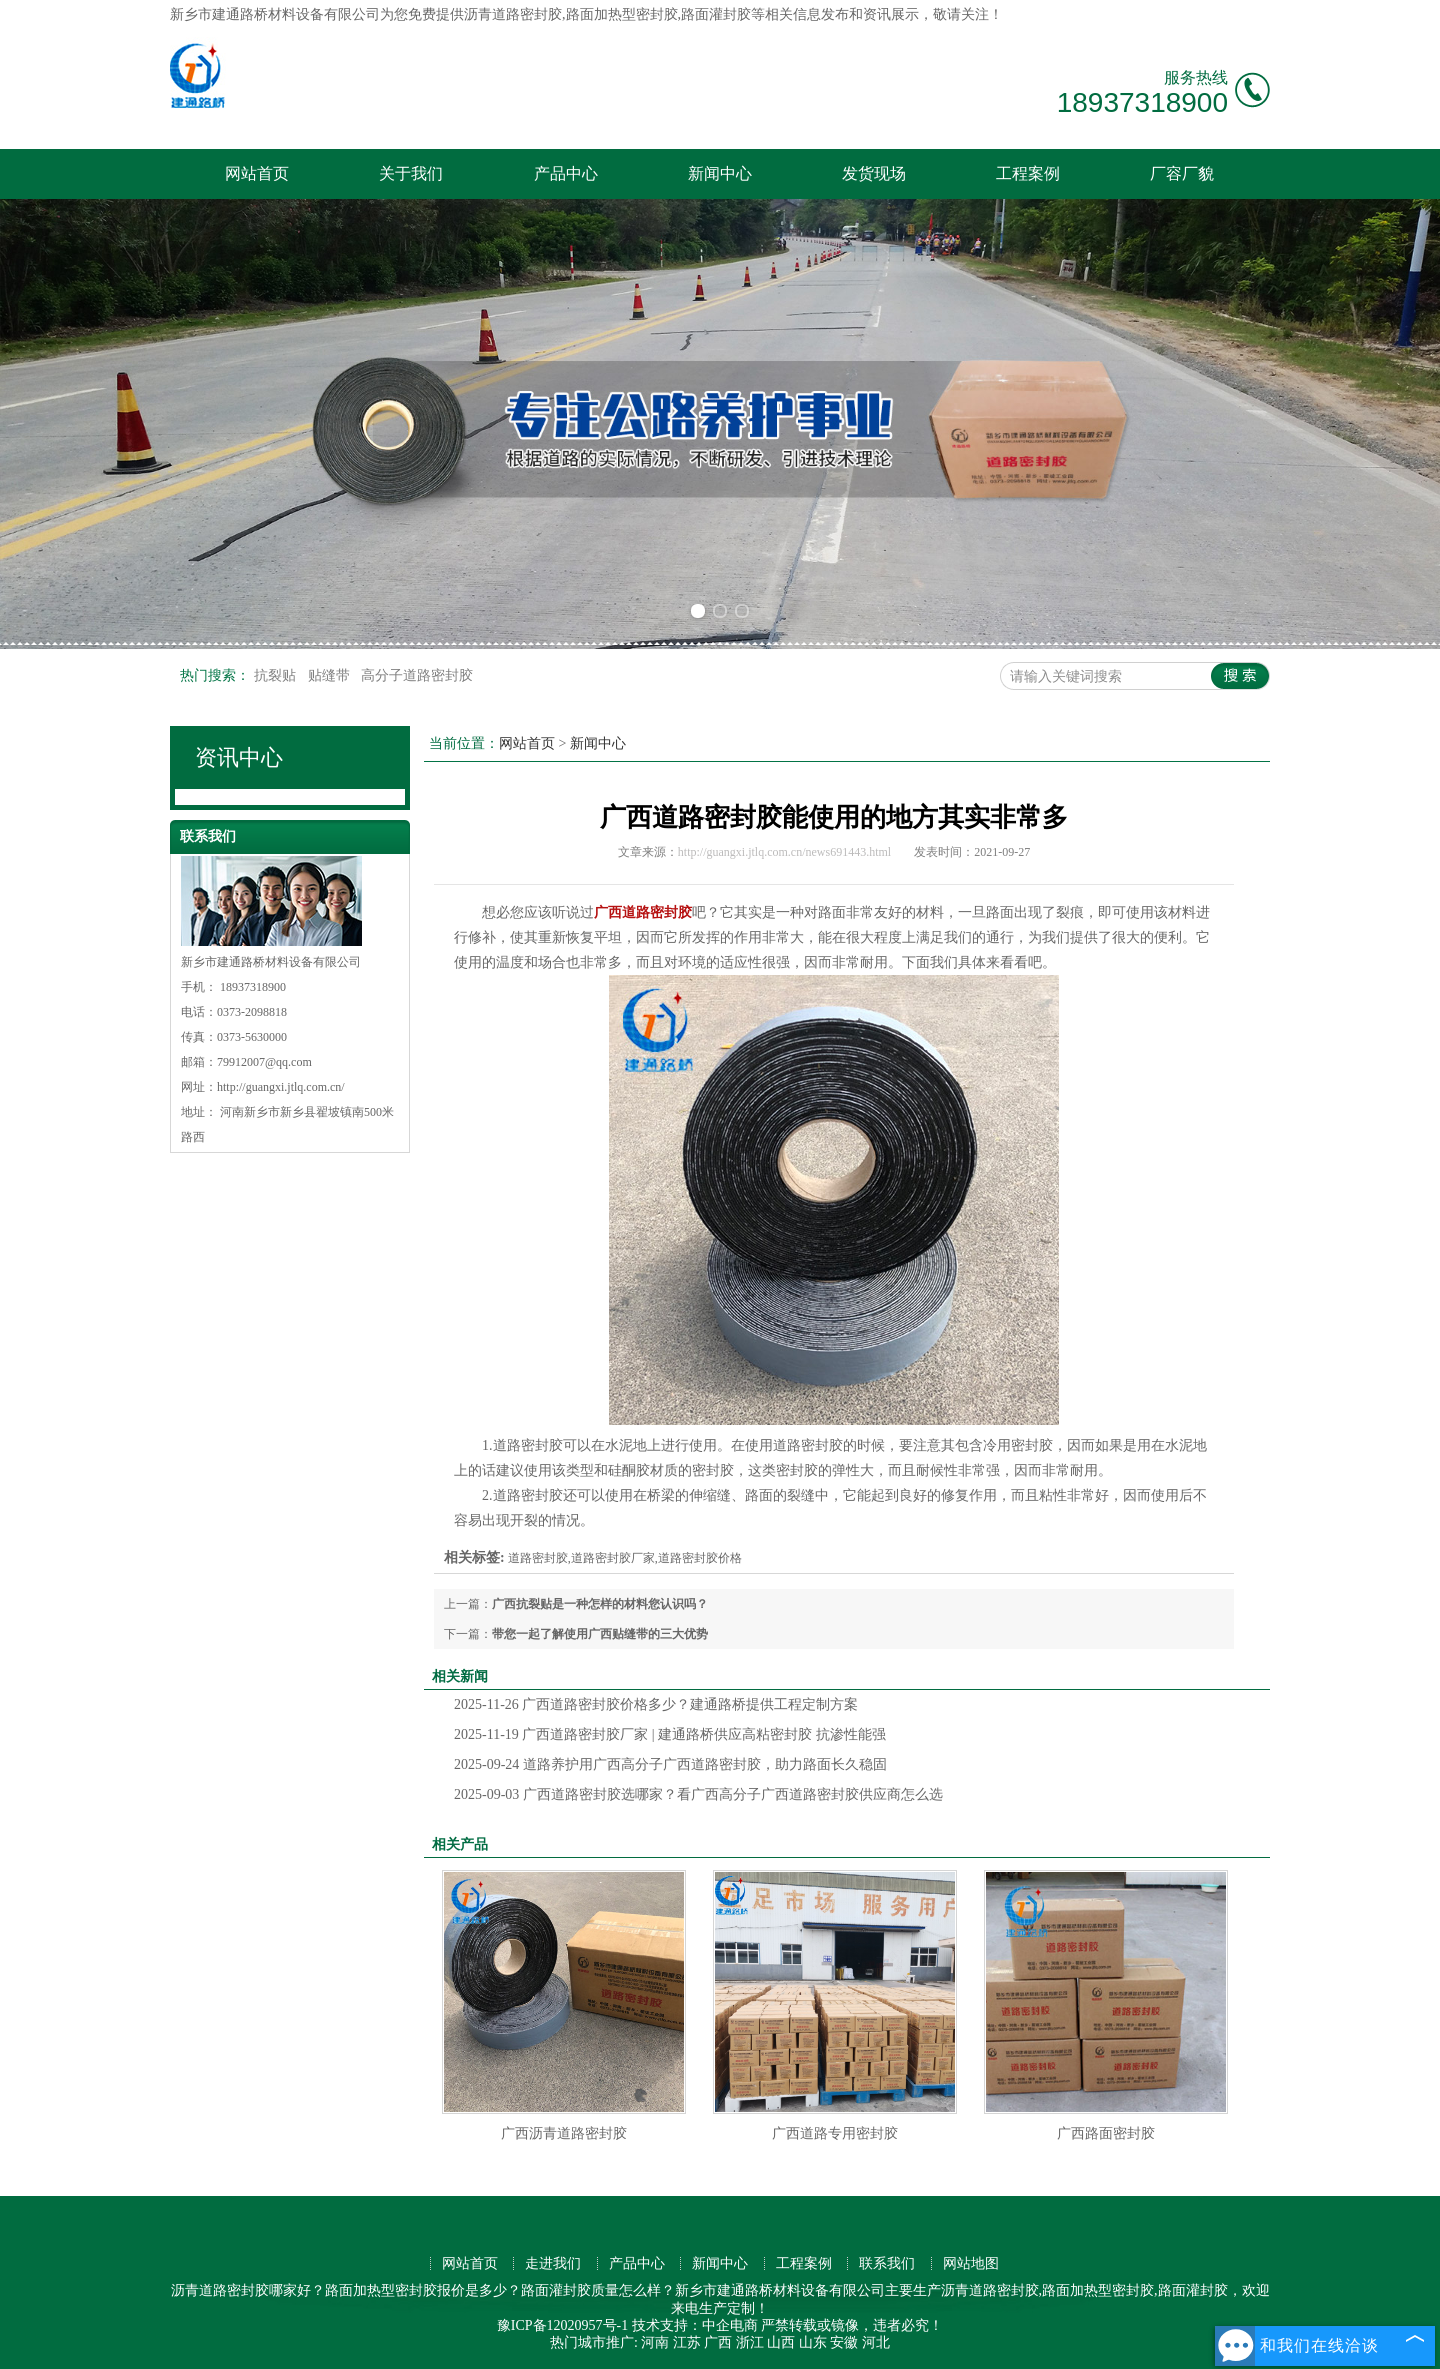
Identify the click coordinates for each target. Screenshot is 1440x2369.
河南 (655, 2342)
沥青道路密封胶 (513, 14)
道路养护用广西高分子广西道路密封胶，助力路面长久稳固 (670, 1764)
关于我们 (411, 173)
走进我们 (553, 2263)
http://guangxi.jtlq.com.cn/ (281, 1087)
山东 (813, 2342)
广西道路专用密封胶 (835, 2133)
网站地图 (971, 2263)
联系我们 (887, 2263)
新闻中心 (720, 173)
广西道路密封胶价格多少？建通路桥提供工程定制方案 (656, 1704)
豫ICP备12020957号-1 (562, 2325)
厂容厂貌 (1182, 173)
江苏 (687, 2342)
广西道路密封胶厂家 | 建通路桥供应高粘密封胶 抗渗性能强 (670, 1734)
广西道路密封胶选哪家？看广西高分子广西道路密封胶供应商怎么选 (698, 1794)
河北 (876, 2342)
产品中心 (566, 173)
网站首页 (257, 173)
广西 (718, 2342)
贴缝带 (331, 675)
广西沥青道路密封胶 (564, 2133)
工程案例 (1028, 173)
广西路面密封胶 (1106, 2133)
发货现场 (874, 173)
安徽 (844, 2342)
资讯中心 (239, 757)
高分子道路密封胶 (417, 675)
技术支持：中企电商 (695, 2325)
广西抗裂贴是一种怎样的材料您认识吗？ (600, 1604)
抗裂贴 (277, 675)
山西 (781, 2342)
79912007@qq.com (264, 1062)
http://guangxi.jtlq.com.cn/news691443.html (784, 852)
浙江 (750, 2342)
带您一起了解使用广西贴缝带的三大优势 (600, 1634)
